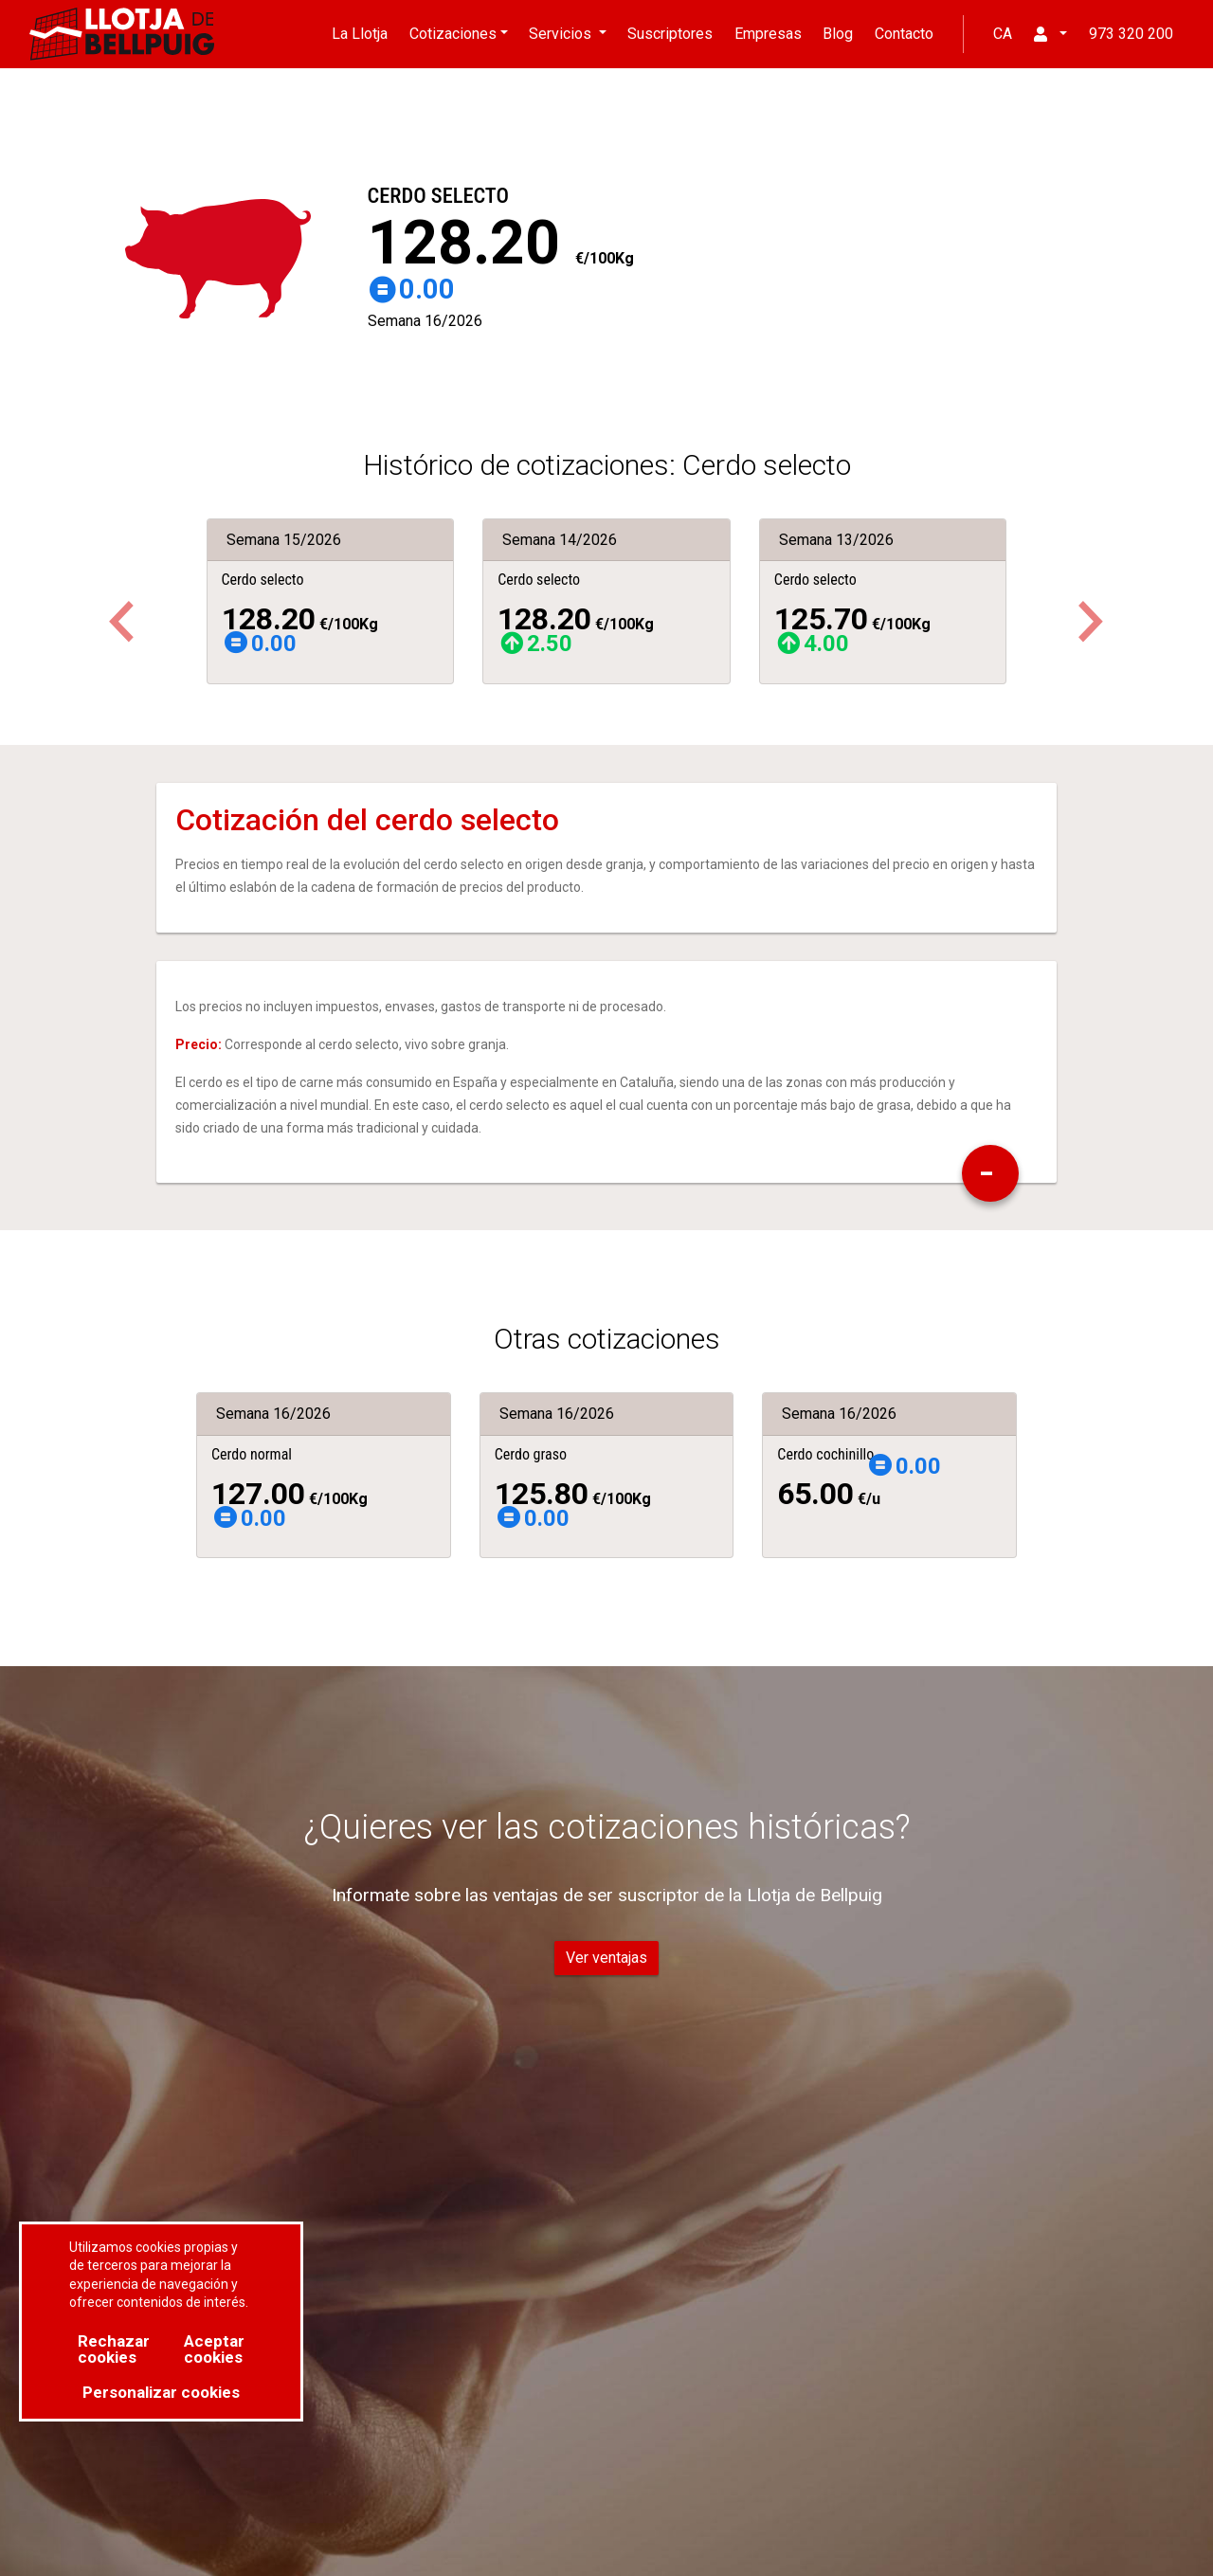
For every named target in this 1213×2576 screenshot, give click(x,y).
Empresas (768, 34)
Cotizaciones (453, 34)
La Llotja (360, 34)
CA (1002, 34)
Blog (838, 34)
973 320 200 (1131, 34)
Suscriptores (670, 34)
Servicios (562, 34)
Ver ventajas (606, 1958)
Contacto (904, 34)
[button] (1091, 622)
